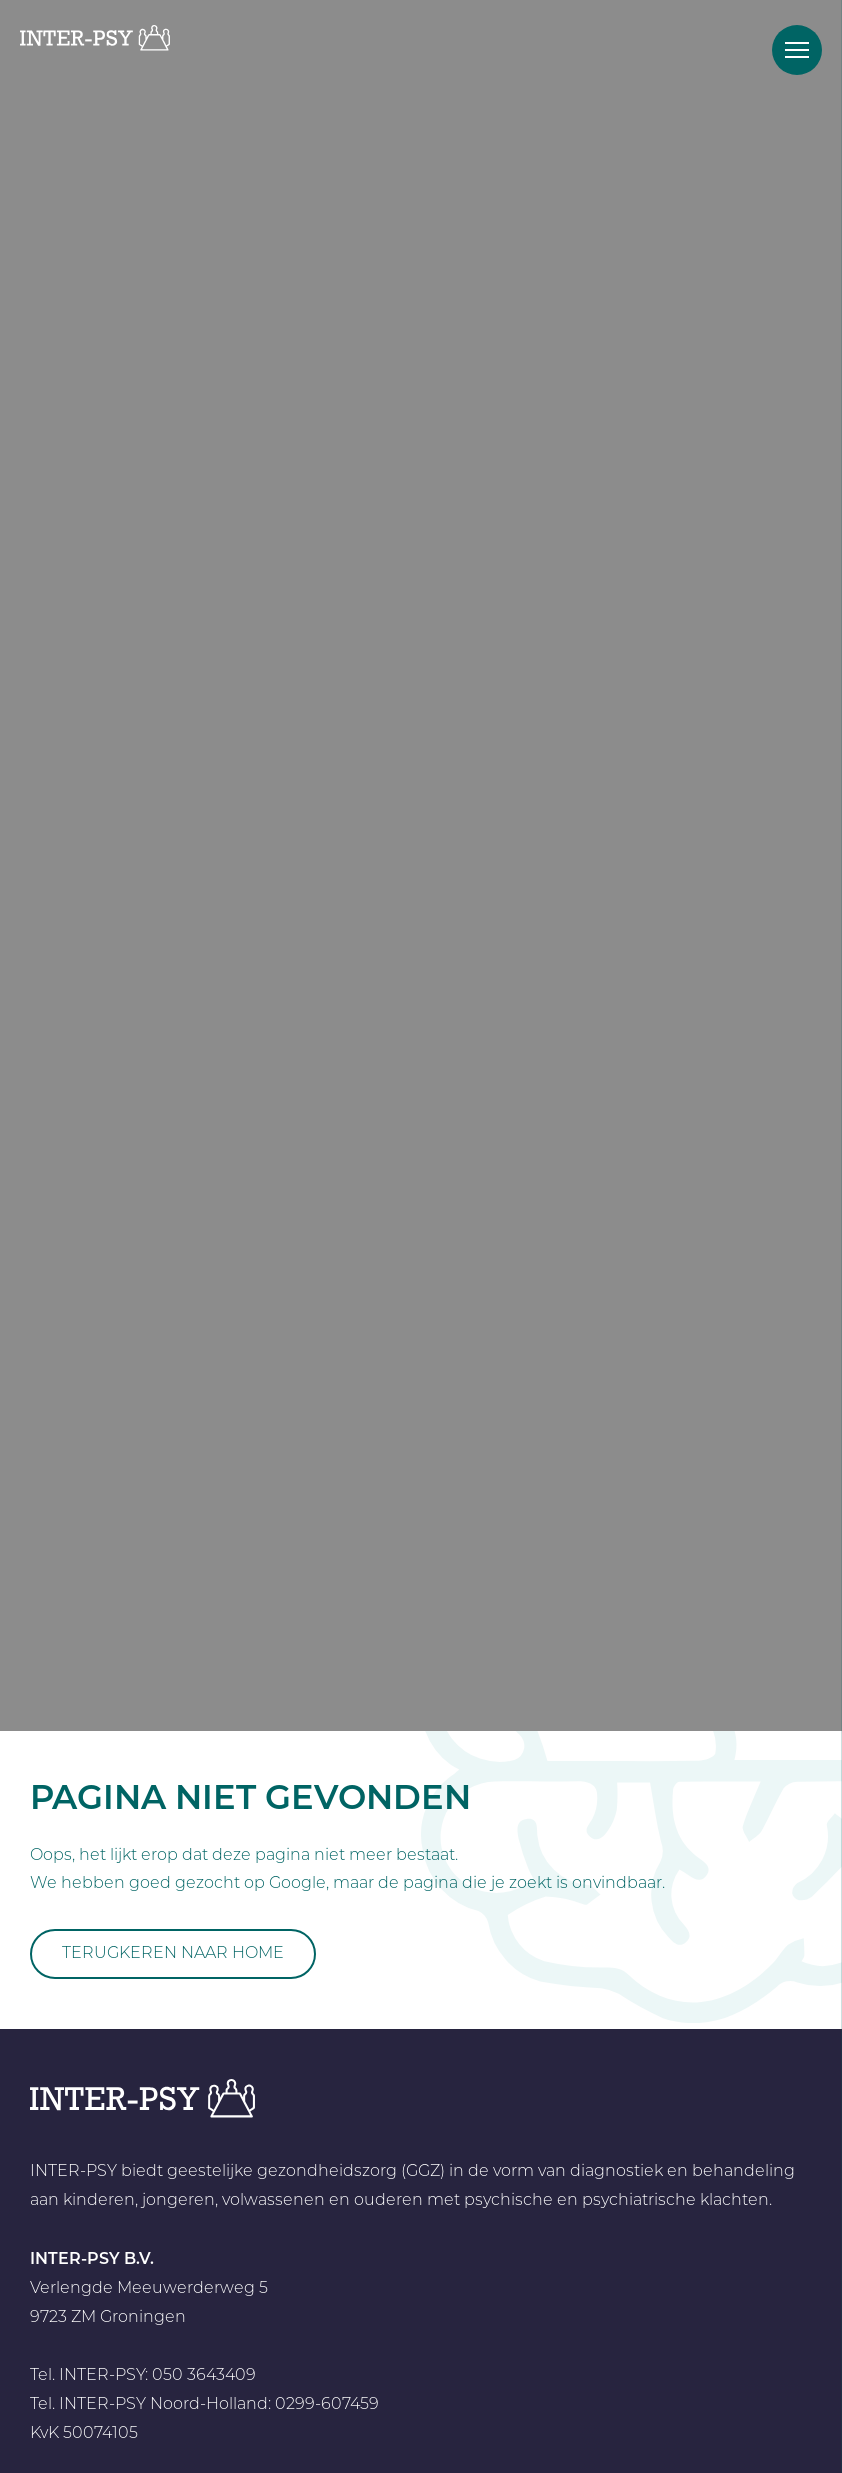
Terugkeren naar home (173, 1954)
